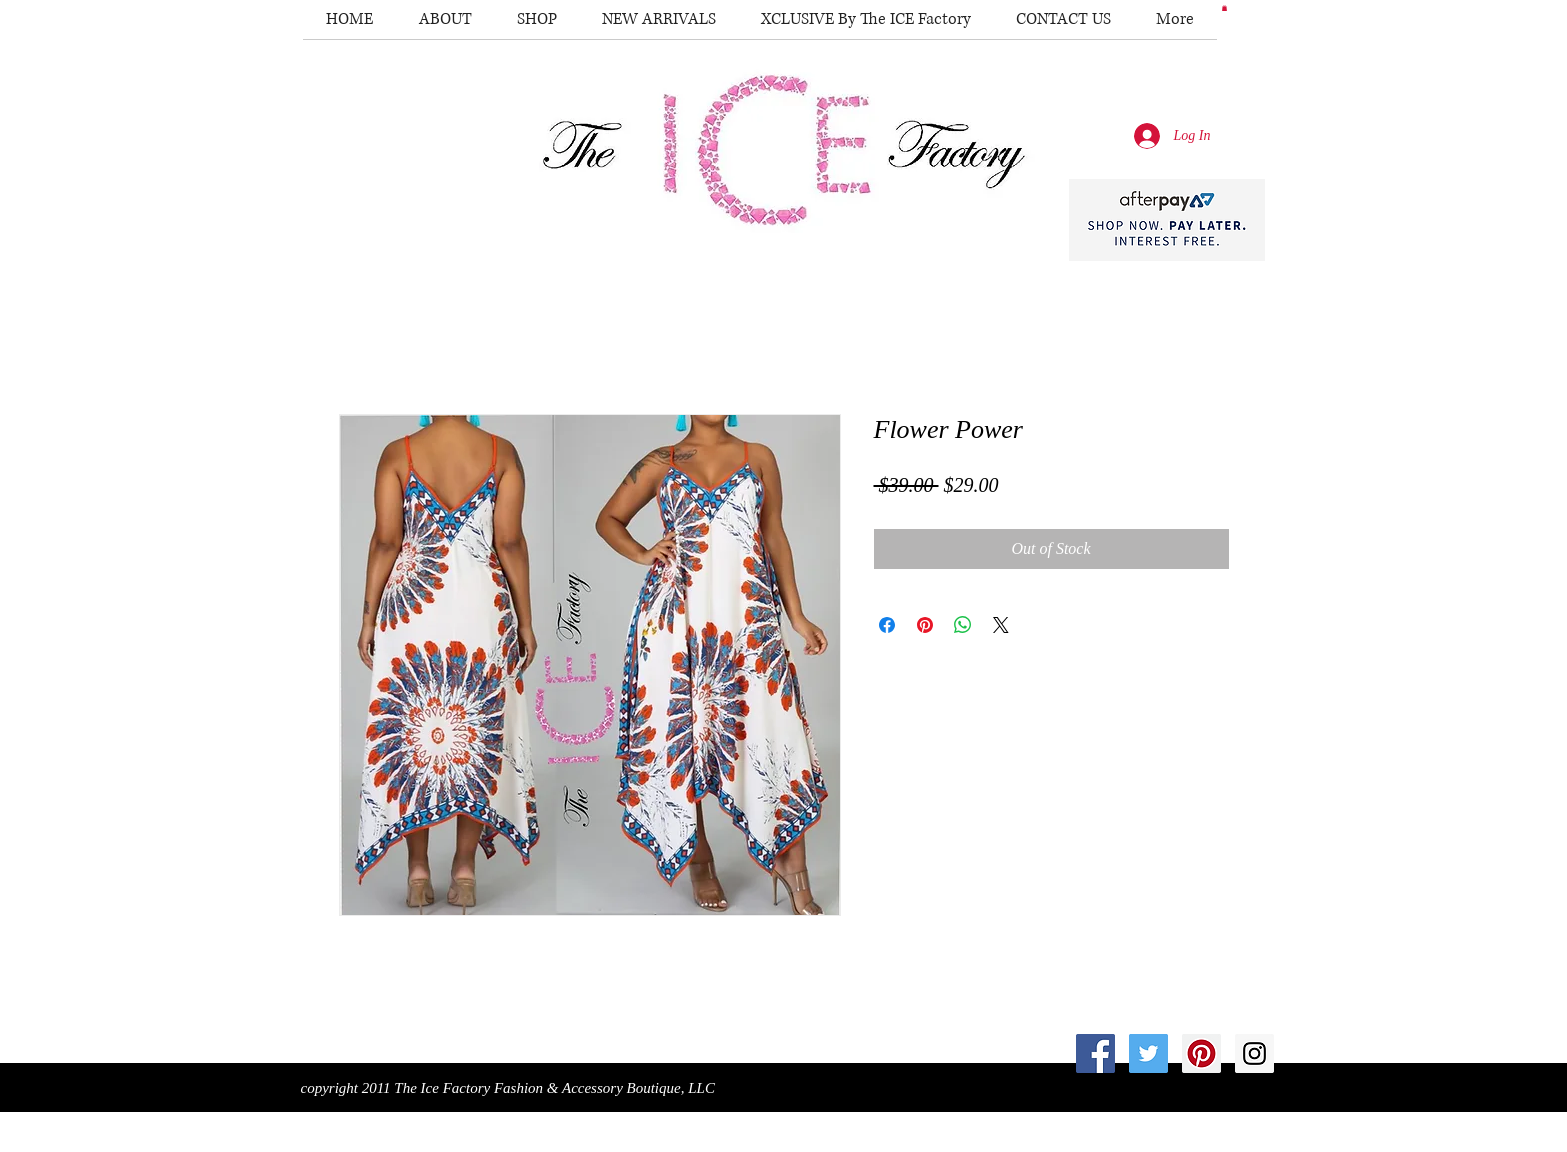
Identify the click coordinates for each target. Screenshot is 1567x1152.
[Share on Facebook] (887, 625)
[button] (1224, 8)
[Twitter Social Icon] (1148, 1053)
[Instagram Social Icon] (1254, 1053)
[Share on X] (1001, 625)
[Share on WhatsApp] (963, 625)
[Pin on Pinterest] (925, 625)
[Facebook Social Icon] (1095, 1053)
